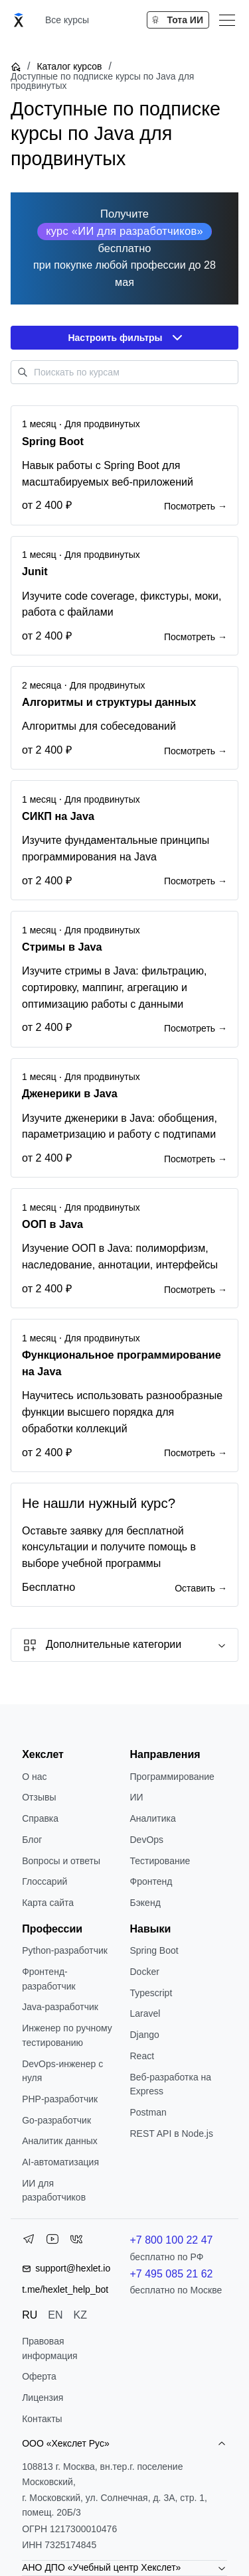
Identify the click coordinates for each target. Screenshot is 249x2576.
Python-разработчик (65, 1950)
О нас (34, 1776)
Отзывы (39, 1797)
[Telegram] (28, 2241)
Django (144, 2034)
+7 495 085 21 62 (171, 2273)
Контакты (42, 2418)
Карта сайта (48, 1902)
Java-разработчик (60, 2006)
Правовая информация (49, 2348)
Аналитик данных (60, 2140)
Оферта (39, 2376)
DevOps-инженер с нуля (62, 2071)
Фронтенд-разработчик (49, 1979)
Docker (144, 1971)
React (142, 2056)
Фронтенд (151, 1881)
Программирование (172, 1776)
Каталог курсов (69, 66)
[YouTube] (52, 2241)
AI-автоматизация (60, 2162)
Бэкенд (145, 1902)
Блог (32, 1839)
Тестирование (160, 1861)
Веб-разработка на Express (171, 2084)
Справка (40, 1818)
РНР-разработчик (60, 2099)
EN (55, 2315)
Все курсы (67, 20)
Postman (148, 2112)
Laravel (145, 2013)
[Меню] (227, 20)
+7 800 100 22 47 (171, 2240)
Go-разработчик (56, 2120)
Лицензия (42, 2397)
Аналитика (153, 1818)
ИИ (136, 1797)
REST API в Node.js (171, 2133)
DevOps (147, 1839)
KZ (80, 2315)
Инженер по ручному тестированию (67, 2035)
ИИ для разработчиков (54, 2190)
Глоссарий (44, 1881)
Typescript (151, 1993)
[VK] (76, 2241)
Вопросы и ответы (61, 1861)
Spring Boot (154, 1950)
